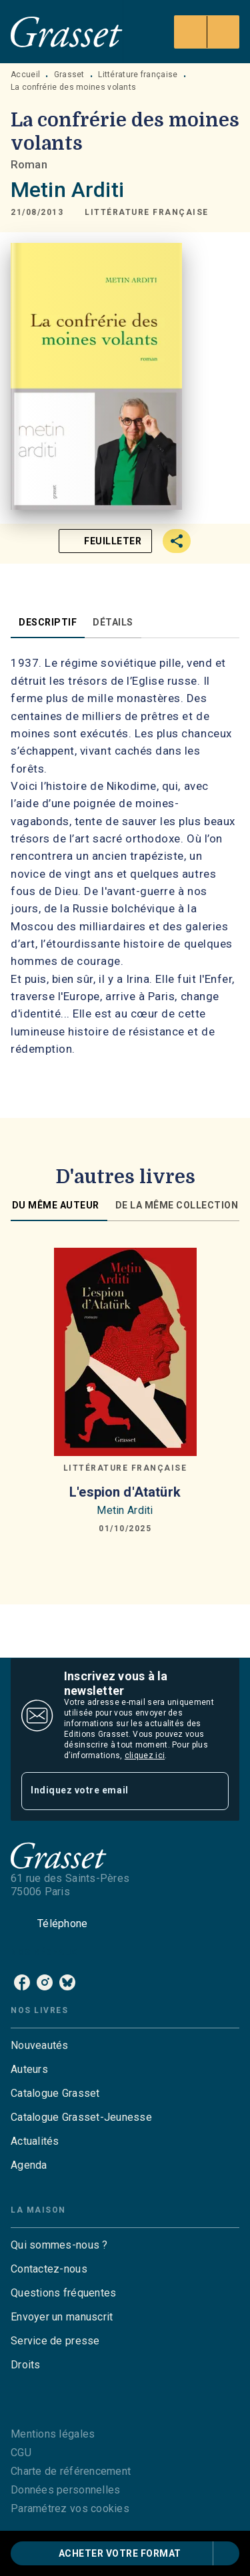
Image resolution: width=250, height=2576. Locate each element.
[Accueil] (67, 31)
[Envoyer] (213, 1791)
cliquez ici (145, 1755)
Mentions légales (53, 2434)
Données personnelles (65, 2490)
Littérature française (137, 74)
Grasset (69, 74)
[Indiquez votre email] (108, 1791)
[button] (146, 212)
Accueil (25, 74)
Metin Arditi (67, 189)
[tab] (48, 622)
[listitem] (22, 1982)
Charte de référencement (71, 2471)
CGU (21, 2452)
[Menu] (206, 32)
